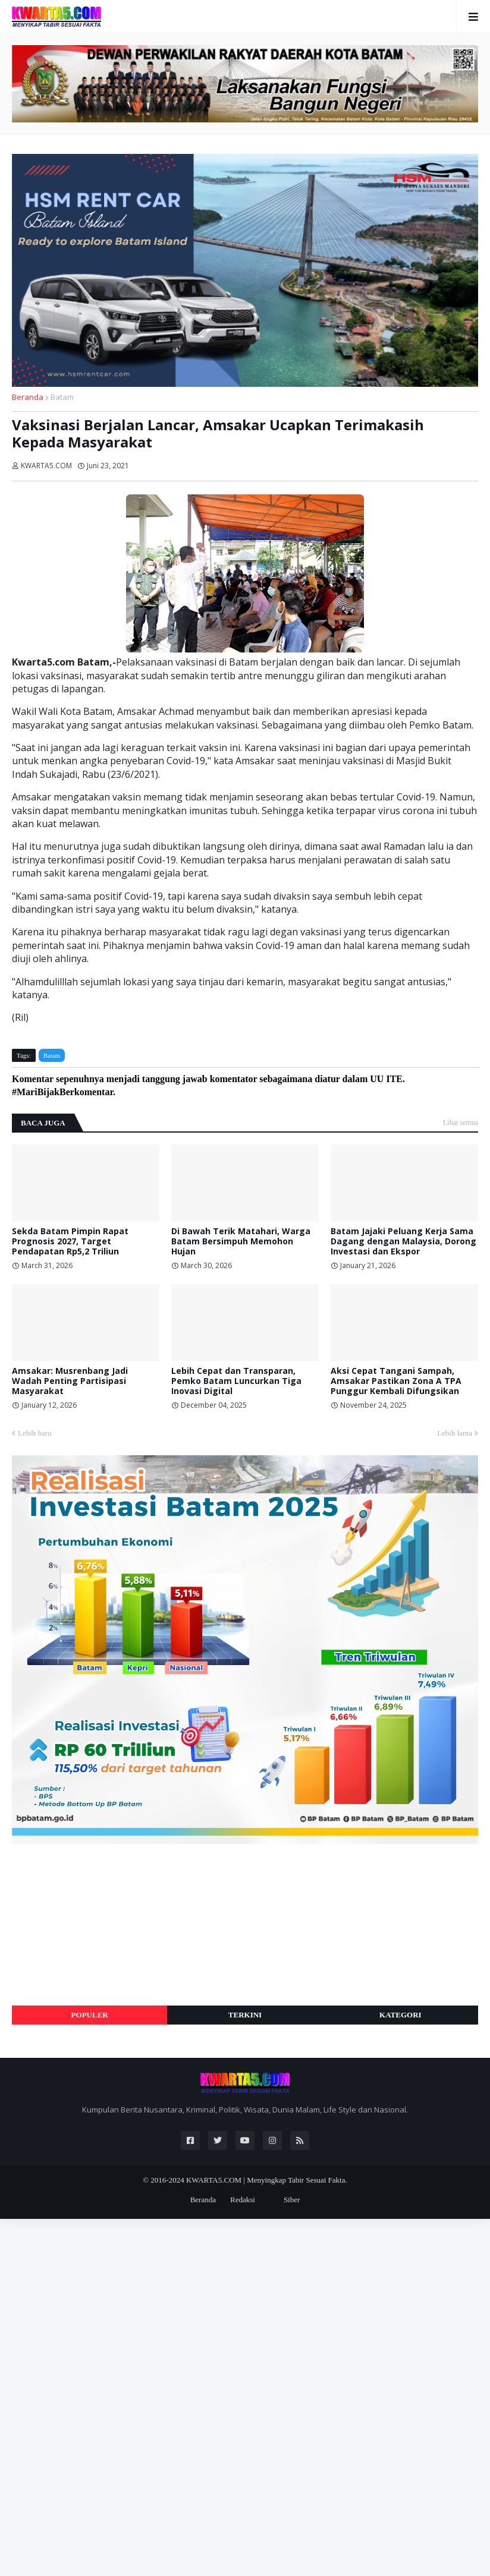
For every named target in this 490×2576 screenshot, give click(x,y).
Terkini (245, 2014)
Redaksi (242, 2199)
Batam (62, 397)
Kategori (400, 2014)
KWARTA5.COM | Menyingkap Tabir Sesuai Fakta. (266, 2179)
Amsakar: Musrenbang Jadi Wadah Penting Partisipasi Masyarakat (70, 1381)
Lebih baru (35, 1433)
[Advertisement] (101, 1924)
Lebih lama (454, 1433)
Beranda (27, 397)
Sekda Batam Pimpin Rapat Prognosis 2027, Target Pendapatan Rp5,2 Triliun (70, 1241)
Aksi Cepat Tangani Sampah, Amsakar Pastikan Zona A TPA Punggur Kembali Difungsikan (396, 1381)
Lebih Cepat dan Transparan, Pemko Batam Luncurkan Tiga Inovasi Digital (236, 1381)
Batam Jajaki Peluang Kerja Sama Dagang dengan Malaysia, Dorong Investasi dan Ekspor (403, 1241)
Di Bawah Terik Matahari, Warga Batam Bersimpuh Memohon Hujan (240, 1241)
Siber (292, 2199)
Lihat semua (460, 1122)
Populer (89, 2014)
